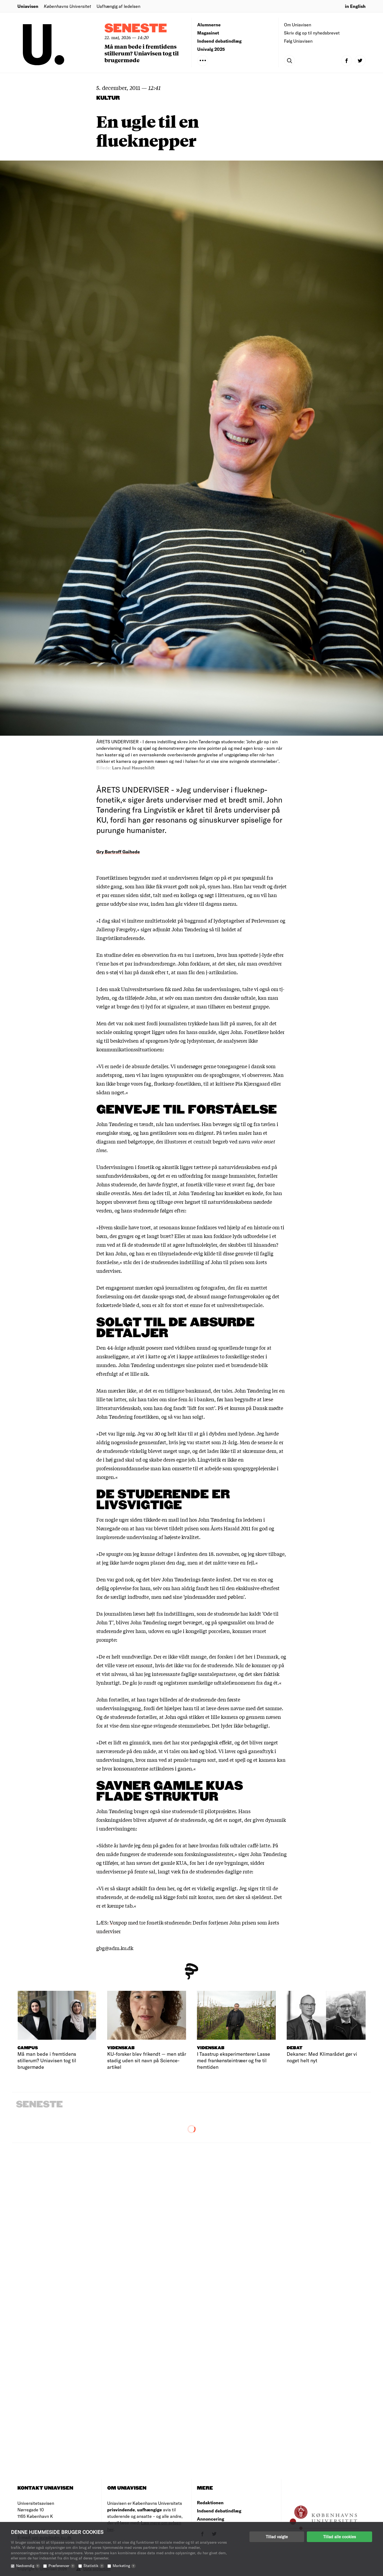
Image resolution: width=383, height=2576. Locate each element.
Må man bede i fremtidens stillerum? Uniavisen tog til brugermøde (141, 53)
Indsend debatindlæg (219, 40)
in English (355, 6)
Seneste (135, 28)
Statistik (94, 2565)
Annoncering (210, 2518)
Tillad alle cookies (339, 2536)
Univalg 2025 (211, 49)
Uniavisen (27, 6)
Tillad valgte (277, 2536)
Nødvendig (28, 2565)
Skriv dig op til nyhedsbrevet (312, 32)
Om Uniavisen (297, 24)
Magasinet (208, 32)
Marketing (124, 2565)
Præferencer (61, 2565)
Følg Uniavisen (298, 40)
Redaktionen (210, 2502)
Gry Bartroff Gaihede (118, 851)
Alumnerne (209, 24)
